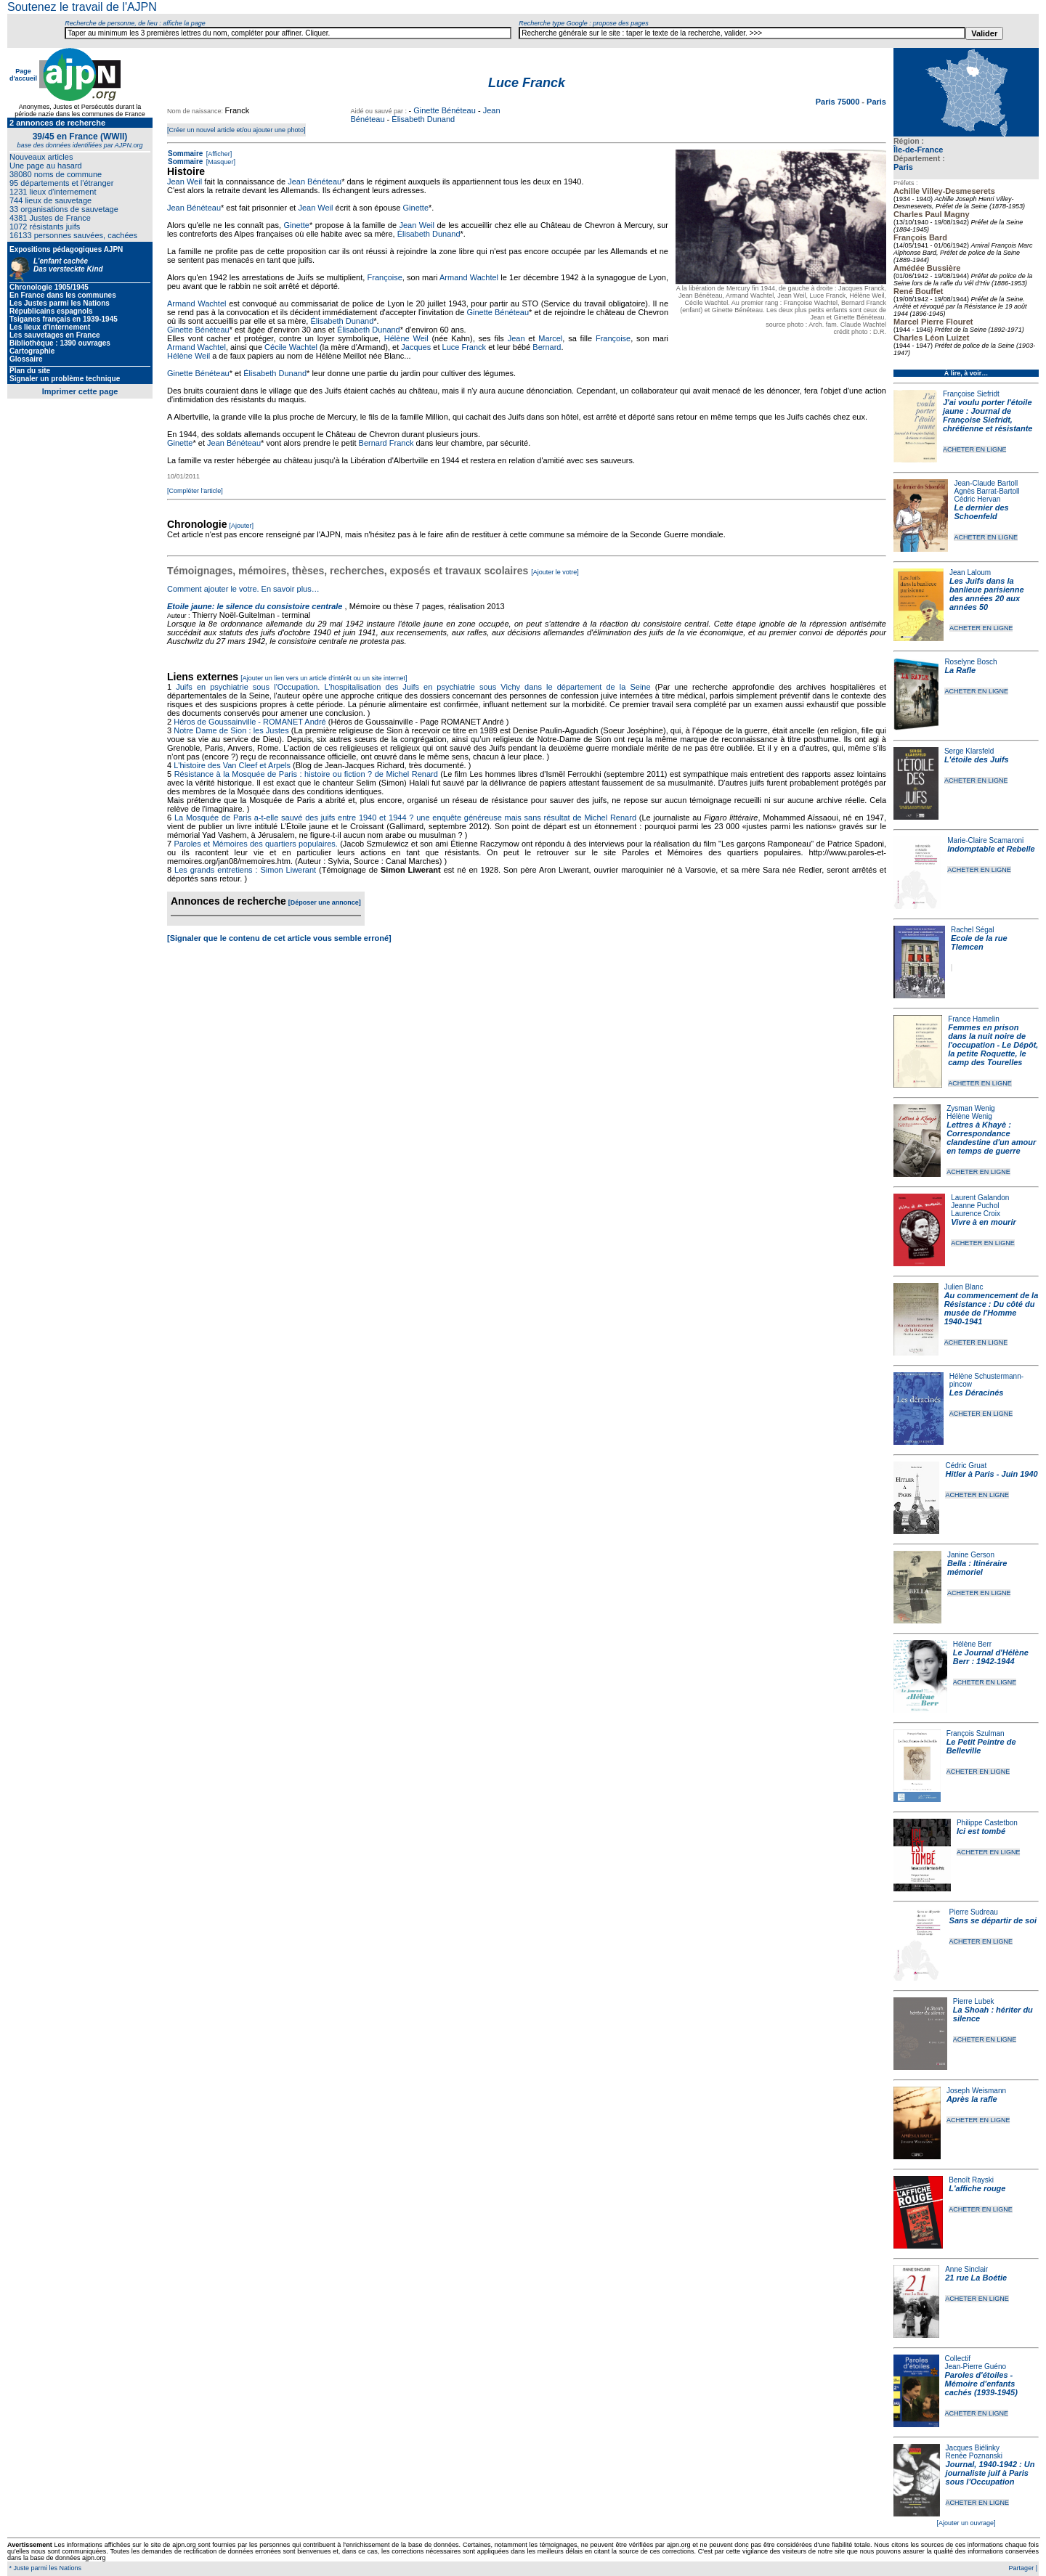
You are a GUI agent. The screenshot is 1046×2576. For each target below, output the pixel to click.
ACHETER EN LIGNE (975, 449)
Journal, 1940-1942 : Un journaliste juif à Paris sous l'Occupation (990, 2473)
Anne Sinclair (966, 2269)
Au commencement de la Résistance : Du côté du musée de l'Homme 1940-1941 (991, 1308)
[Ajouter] (242, 525)
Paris (903, 167)
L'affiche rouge (977, 2188)
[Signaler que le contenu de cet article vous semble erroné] (279, 938)
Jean (516, 338)
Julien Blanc (964, 1287)
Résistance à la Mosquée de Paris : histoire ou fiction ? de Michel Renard (306, 774)
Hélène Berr (972, 1644)
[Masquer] (219, 162)
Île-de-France (918, 149)
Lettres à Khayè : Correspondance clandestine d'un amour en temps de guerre (991, 1137)
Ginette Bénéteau (444, 110)
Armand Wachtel (468, 277)
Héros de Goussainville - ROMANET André (250, 721)
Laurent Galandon (980, 1198)
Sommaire (185, 154)
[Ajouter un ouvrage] (965, 2523)
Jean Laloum (970, 572)
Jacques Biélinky (973, 2448)
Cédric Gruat (965, 1466)
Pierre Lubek (973, 2001)
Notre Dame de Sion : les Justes (231, 730)
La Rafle (960, 670)
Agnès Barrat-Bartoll (986, 491)
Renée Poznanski (974, 2456)
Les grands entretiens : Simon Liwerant (245, 869)
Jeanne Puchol (975, 1206)
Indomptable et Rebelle (990, 848)
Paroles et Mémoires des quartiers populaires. (255, 843)
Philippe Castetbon (987, 1823)
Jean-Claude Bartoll (986, 483)
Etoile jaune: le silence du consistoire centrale (254, 606)
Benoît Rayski (971, 2180)
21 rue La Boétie (976, 2277)
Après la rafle (971, 2099)
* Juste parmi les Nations (44, 2568)
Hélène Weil (406, 338)
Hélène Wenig (969, 1116)
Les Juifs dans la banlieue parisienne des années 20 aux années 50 (986, 593)
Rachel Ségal (972, 930)
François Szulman (975, 1733)
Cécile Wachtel (290, 347)
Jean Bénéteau (314, 181)
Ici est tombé (981, 1831)
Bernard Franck (386, 443)
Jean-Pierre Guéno (976, 2367)
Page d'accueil (23, 75)
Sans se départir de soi (993, 1920)
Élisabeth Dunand (423, 119)
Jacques (416, 347)
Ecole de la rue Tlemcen (979, 942)
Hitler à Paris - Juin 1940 (991, 1474)
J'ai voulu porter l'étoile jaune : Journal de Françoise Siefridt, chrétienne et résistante (988, 415)
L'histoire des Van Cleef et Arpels (232, 765)
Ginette (416, 207)
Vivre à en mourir (983, 1222)
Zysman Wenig (970, 1108)
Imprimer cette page (80, 391)
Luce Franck (464, 347)
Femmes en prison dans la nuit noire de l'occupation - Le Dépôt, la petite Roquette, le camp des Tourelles (993, 1045)
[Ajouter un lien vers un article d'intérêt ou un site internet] (323, 678)
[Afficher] (218, 154)
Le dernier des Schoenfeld (981, 512)
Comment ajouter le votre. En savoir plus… (243, 588)
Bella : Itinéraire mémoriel (977, 1567)
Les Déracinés (976, 1392)
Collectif (958, 2359)
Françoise (385, 277)
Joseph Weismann (976, 2091)
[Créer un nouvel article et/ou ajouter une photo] (236, 130)
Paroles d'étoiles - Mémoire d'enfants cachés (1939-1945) (981, 2384)
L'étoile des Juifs (976, 759)
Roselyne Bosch (970, 662)
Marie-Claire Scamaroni (985, 840)
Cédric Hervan (977, 499)
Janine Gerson (970, 1555)
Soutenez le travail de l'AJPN (82, 7)
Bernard (546, 347)
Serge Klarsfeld (969, 751)
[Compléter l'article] (195, 490)
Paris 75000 (839, 101)
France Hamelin (974, 1019)
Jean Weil (184, 181)
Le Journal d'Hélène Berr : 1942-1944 (991, 1657)
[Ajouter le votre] (555, 572)
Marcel (550, 338)
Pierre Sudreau (973, 1912)
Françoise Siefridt (971, 394)
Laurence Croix (975, 1214)
